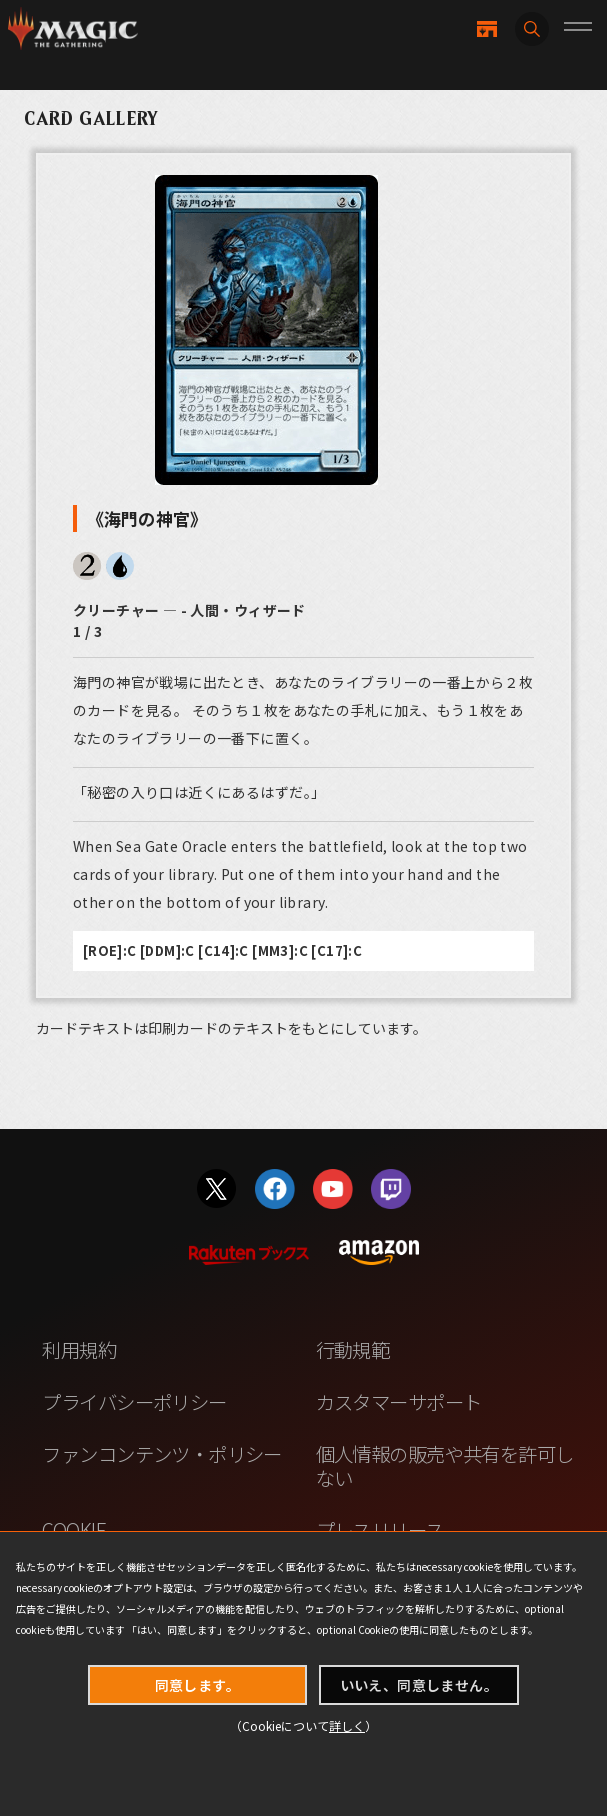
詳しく (347, 1725)
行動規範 (353, 1349)
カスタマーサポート (399, 1401)
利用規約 (79, 1349)
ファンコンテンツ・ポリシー (161, 1453)
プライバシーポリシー (134, 1401)
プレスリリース (380, 1529)
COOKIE (74, 1529)
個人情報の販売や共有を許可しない (445, 1465)
